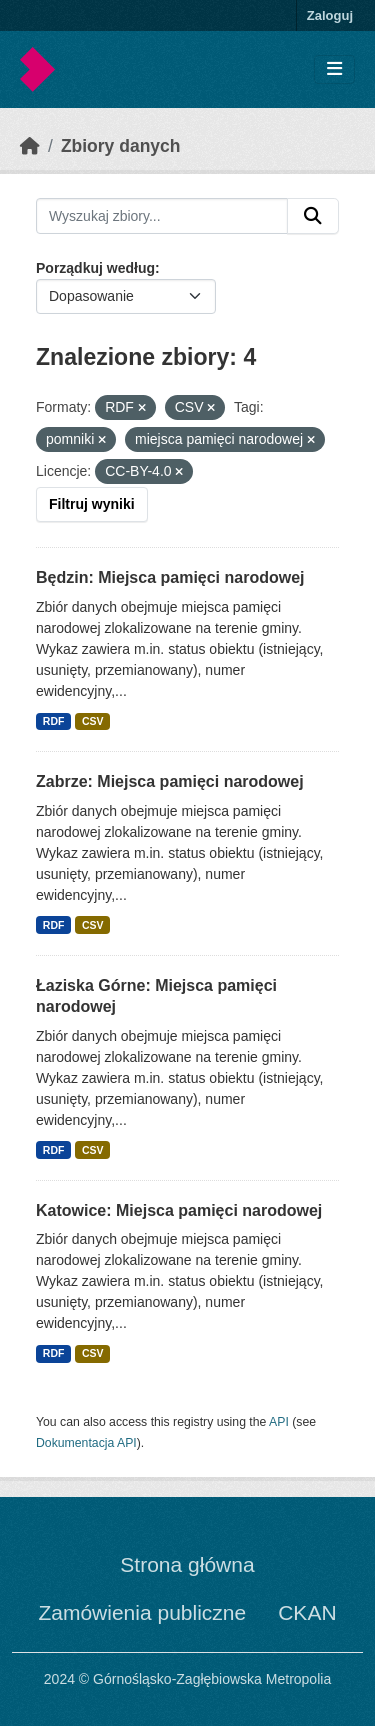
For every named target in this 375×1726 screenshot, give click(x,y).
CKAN (307, 1612)
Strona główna (187, 1564)
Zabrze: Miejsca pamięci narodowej (170, 781)
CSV (93, 721)
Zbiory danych (121, 146)
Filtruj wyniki (92, 504)
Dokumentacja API (86, 1443)
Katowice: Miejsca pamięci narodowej (179, 1210)
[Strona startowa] (30, 146)
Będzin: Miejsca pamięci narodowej (170, 577)
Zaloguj (330, 15)
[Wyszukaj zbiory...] (162, 216)
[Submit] (313, 216)
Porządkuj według (95, 268)
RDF (54, 721)
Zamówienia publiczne (142, 1612)
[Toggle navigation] (334, 69)
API (279, 1422)
